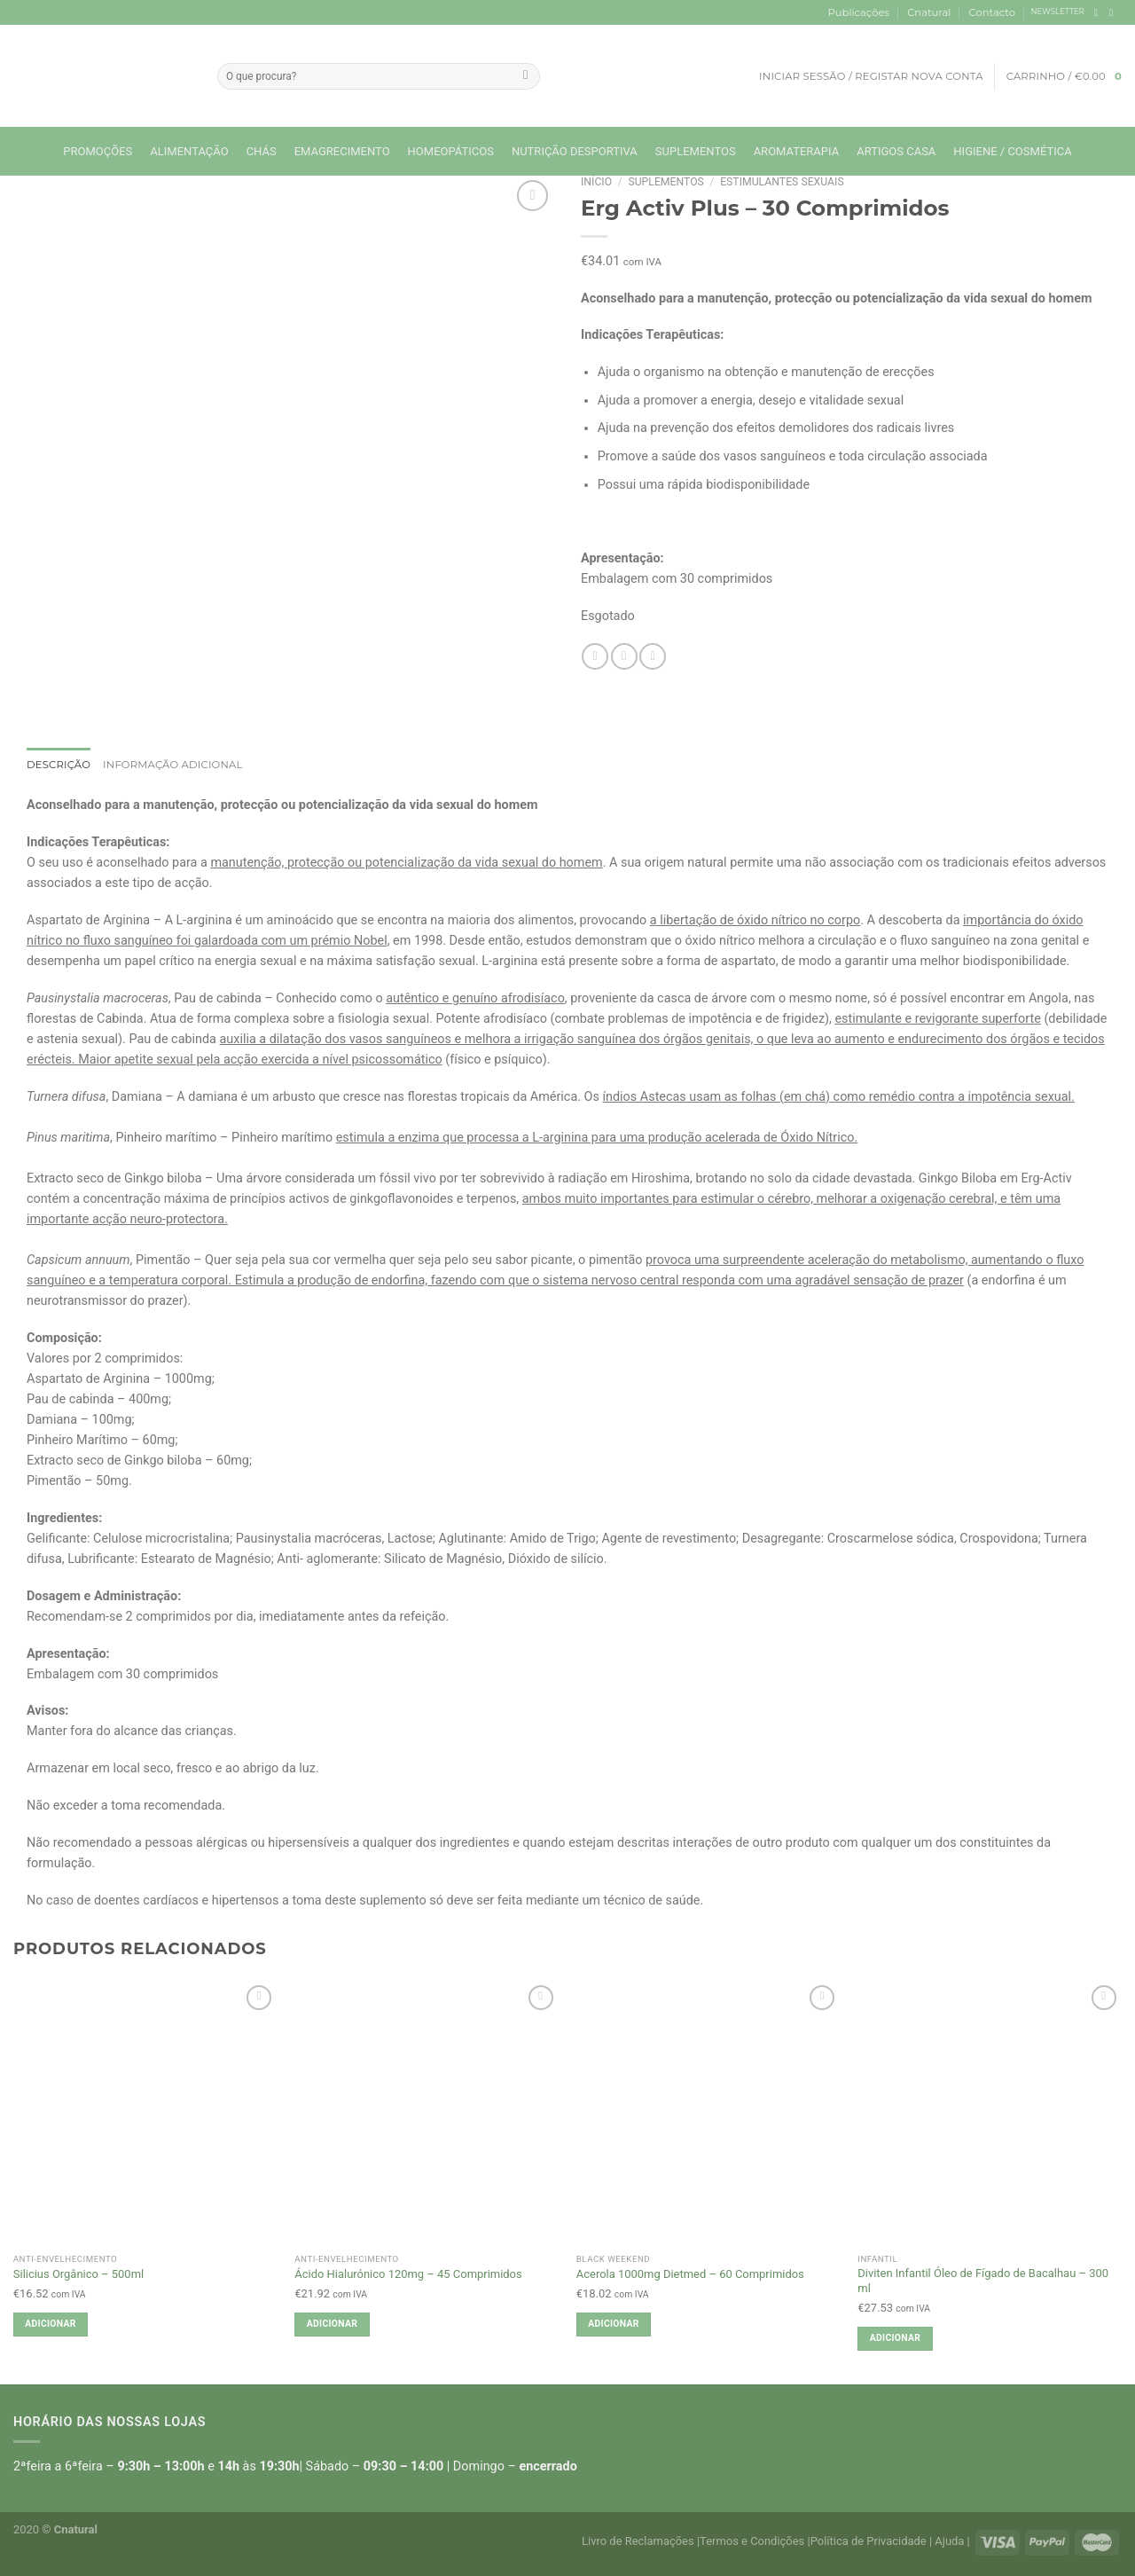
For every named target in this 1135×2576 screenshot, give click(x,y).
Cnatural (929, 12)
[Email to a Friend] (624, 656)
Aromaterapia (797, 151)
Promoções (97, 151)
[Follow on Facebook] (1099, 12)
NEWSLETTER (1057, 11)
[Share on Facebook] (595, 656)
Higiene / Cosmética (1012, 151)
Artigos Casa (896, 151)
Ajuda (949, 2541)
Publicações (858, 12)
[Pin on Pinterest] (652, 656)
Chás (262, 151)
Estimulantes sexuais (782, 182)
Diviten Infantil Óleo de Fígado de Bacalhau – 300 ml (982, 2280)
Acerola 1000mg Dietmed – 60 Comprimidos (690, 2274)
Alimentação (189, 151)
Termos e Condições (752, 2541)
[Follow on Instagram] (1114, 12)
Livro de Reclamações (638, 2541)
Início (596, 182)
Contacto (992, 12)
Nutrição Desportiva (575, 151)
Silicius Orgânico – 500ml (78, 2274)
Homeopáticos (451, 151)
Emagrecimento (342, 151)
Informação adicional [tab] (173, 764)
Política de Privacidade (868, 2541)
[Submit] (526, 76)
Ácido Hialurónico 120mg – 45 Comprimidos (407, 2274)
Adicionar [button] (50, 2323)
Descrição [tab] (58, 764)
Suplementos (695, 151)
